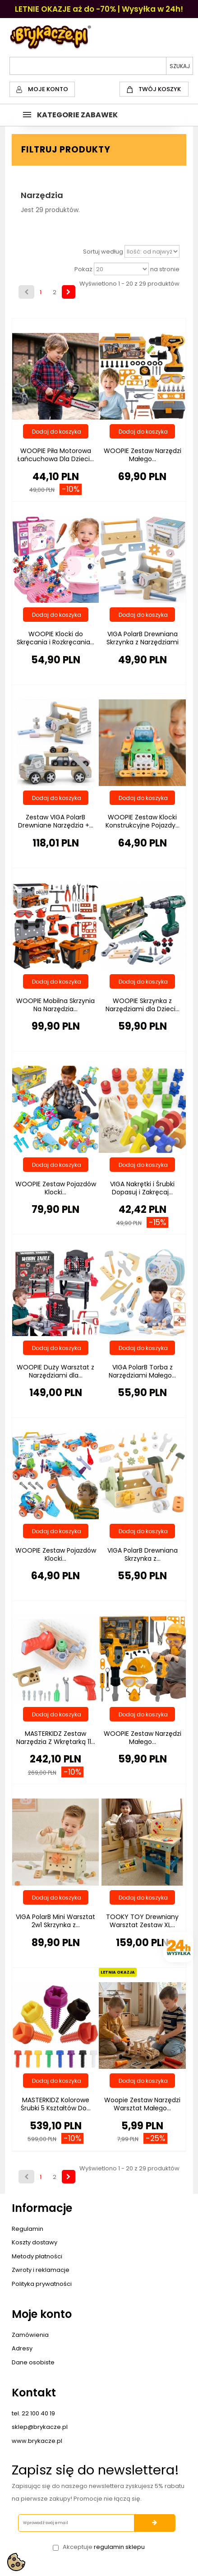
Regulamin (27, 2229)
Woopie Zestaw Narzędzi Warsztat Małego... (142, 2104)
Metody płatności (37, 2256)
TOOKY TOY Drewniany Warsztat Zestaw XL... (142, 1921)
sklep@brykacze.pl (40, 2427)
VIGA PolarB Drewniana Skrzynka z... (142, 1554)
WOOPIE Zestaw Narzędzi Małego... (142, 455)
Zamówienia (30, 2335)
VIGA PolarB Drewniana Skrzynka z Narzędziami (142, 638)
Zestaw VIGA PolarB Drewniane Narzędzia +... (55, 821)
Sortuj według (103, 252)
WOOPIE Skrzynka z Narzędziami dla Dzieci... (143, 1005)
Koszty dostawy (34, 2242)
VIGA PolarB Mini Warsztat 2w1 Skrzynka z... (55, 1921)
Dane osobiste (33, 2362)
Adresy (22, 2348)
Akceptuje (104, 2547)
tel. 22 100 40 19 (33, 2413)
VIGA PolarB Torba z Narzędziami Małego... (142, 1371)
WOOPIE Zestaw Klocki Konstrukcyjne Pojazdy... (143, 821)
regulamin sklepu (119, 2547)
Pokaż (83, 269)
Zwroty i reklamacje (40, 2270)
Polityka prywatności (42, 2284)
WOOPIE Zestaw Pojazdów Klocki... (55, 1188)
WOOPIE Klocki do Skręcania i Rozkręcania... (55, 638)
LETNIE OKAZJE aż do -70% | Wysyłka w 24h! (99, 9)
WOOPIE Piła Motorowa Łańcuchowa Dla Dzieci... (55, 455)
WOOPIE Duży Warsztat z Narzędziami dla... (55, 1371)
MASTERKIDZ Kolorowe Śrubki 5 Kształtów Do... (56, 2104)
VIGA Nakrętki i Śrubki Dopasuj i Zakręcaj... (142, 1188)
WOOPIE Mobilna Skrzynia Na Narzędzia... (55, 1005)
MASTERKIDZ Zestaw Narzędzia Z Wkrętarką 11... (55, 1738)
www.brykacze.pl (37, 2441)
